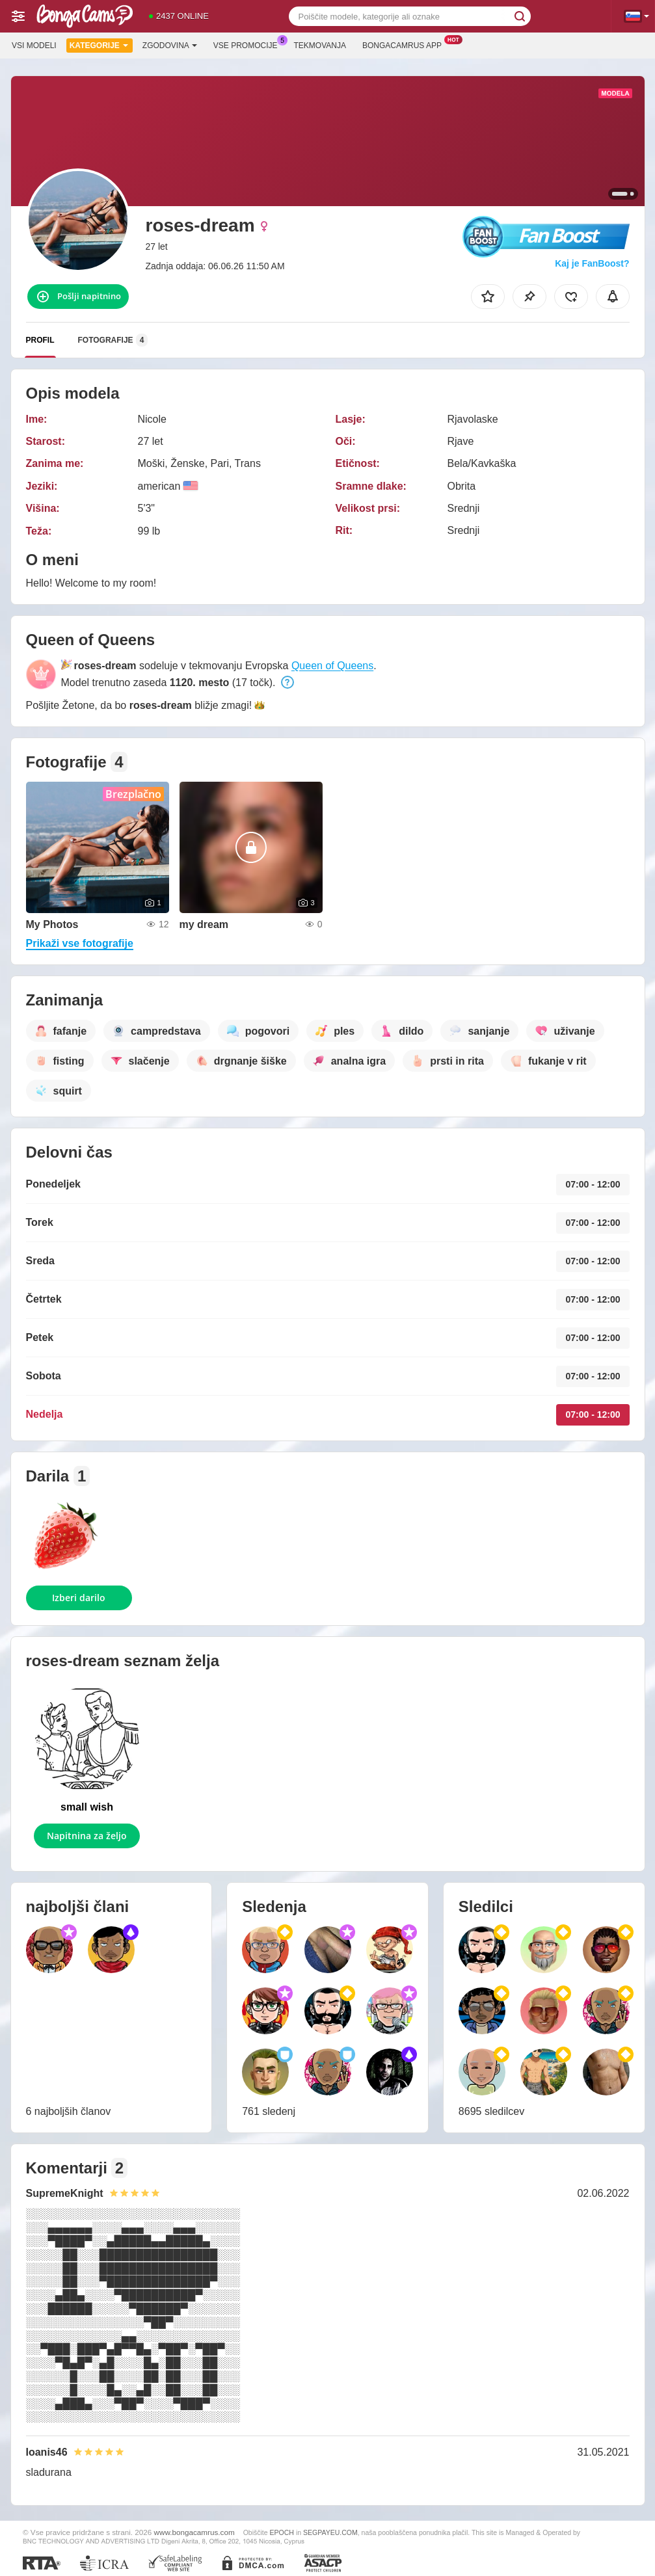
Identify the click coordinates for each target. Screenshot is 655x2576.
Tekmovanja (320, 45)
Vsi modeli (34, 45)
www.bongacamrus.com (194, 2532)
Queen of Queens (332, 665)
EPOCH (282, 2532)
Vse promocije (248, 44)
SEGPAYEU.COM (330, 2532)
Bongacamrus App (405, 44)
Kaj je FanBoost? (592, 263)
